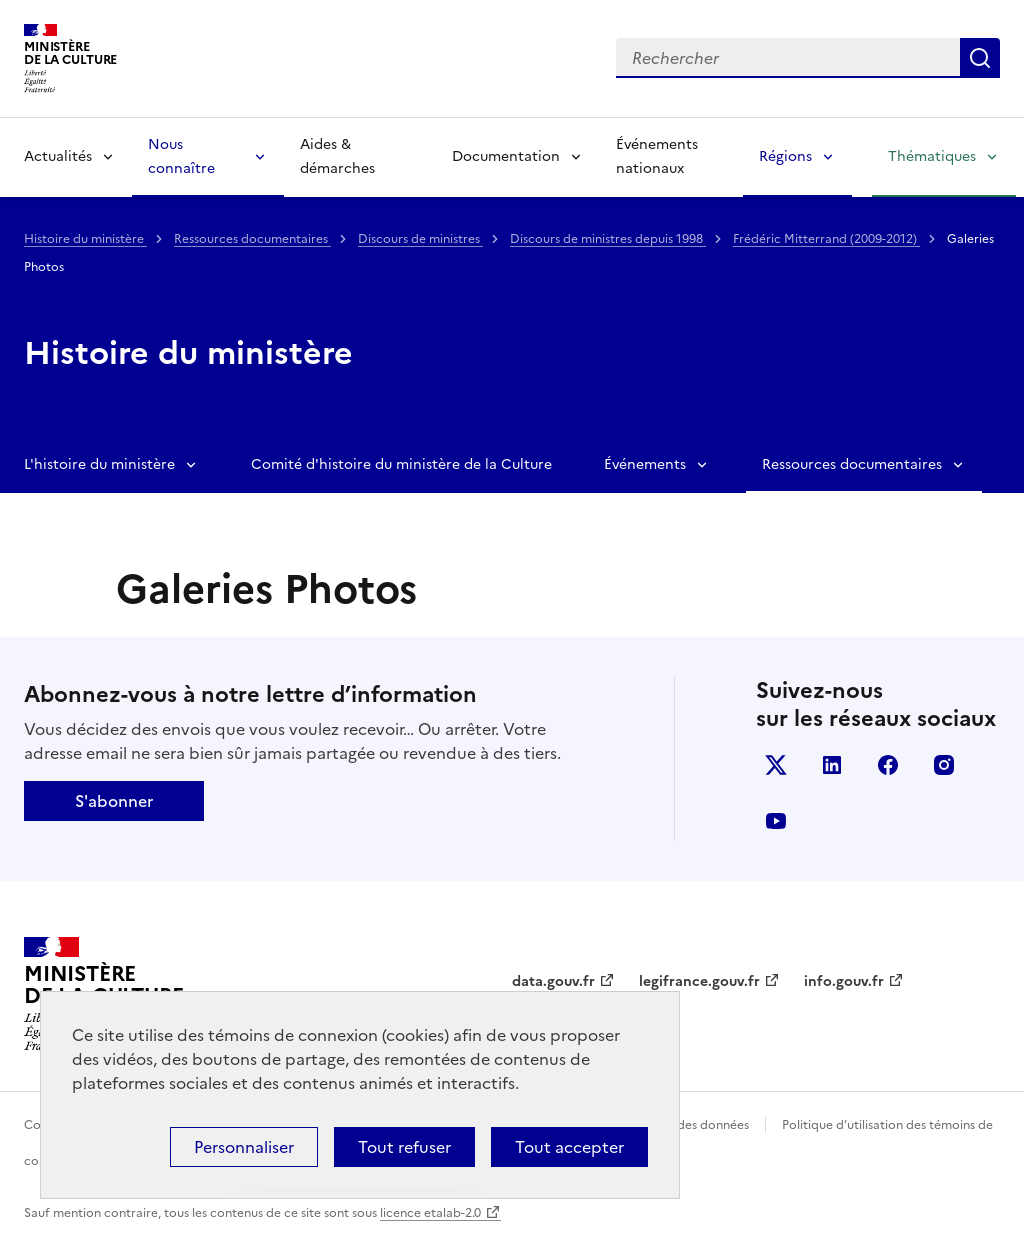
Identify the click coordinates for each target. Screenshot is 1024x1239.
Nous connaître (181, 156)
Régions (785, 156)
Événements (645, 464)
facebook (888, 765)
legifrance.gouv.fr (699, 981)
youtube (776, 821)
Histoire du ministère (85, 239)
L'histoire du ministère (99, 464)
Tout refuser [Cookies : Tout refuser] (404, 1147)
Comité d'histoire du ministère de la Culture (401, 464)
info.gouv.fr (844, 981)
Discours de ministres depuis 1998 (608, 239)
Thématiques (932, 156)
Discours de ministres (420, 239)
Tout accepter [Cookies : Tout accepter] (569, 1147)
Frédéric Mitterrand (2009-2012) (826, 239)
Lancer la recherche (980, 58)
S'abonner (114, 801)
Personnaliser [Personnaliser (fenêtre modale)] (244, 1147)
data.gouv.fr (553, 981)
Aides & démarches (337, 156)
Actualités (58, 156)
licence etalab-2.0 (430, 1213)
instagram (944, 765)
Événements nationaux (657, 156)
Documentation (506, 156)
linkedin (832, 765)
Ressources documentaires (252, 239)
